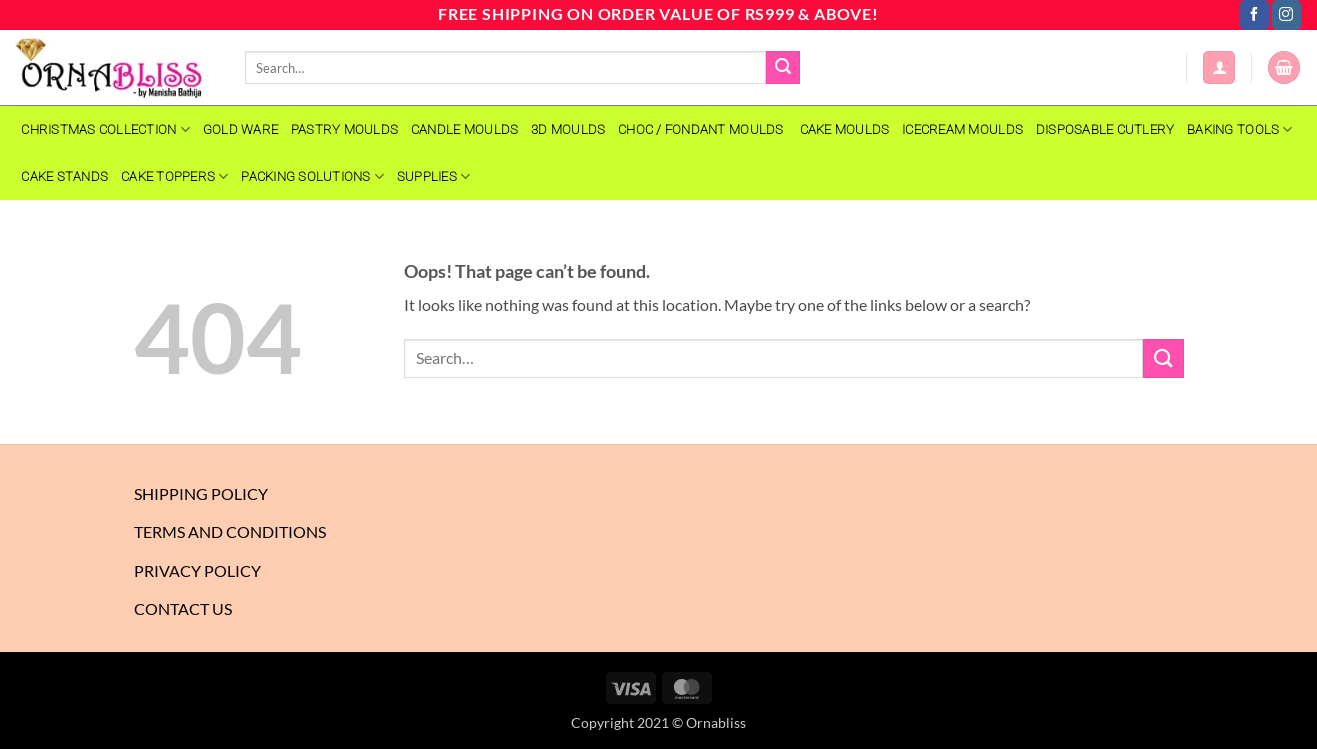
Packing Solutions (312, 176)
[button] (1219, 67)
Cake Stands (64, 176)
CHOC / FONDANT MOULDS (702, 129)
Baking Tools (1240, 129)
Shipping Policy (201, 493)
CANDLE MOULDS (464, 129)
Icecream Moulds (962, 129)
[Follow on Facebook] (1254, 15)
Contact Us (183, 608)
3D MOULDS (568, 129)
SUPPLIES (434, 176)
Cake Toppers (175, 176)
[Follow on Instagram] (1286, 15)
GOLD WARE (240, 129)
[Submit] (783, 68)
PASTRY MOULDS (344, 129)
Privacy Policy (197, 570)
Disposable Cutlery (1105, 129)
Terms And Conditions (230, 531)
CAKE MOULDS (845, 129)
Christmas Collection (105, 129)
